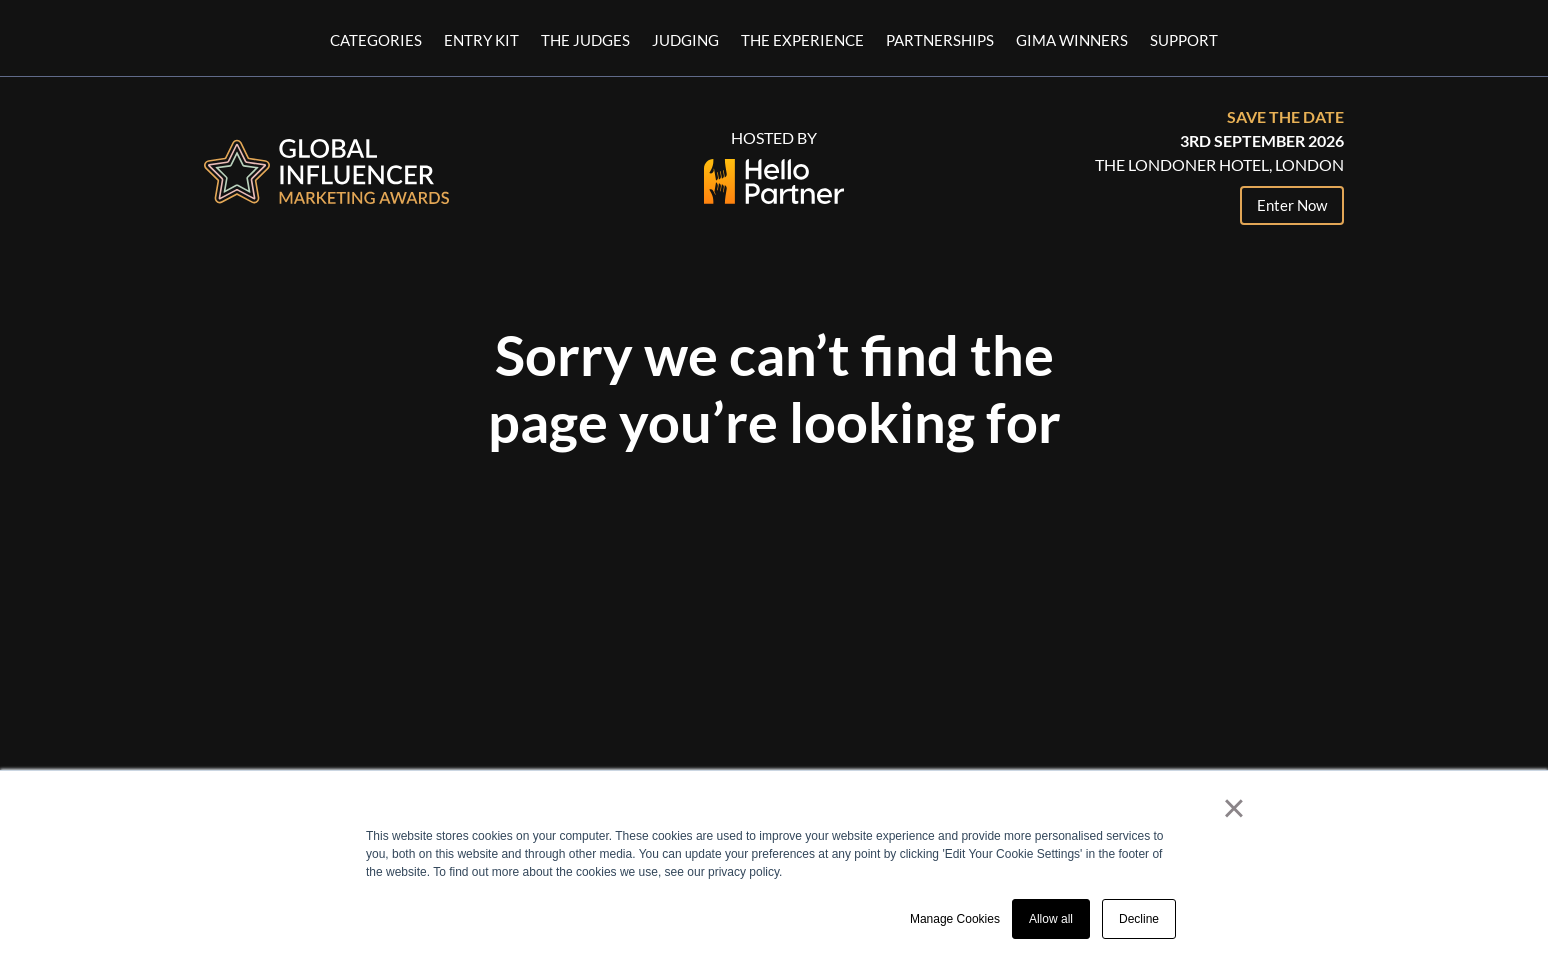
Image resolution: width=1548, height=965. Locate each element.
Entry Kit (481, 41)
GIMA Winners (1072, 41)
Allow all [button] (1051, 919)
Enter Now (1292, 205)
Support (1184, 41)
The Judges (585, 41)
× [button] (1233, 808)
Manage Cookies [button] (955, 919)
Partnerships (940, 41)
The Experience (802, 41)
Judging (685, 41)
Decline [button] (1139, 919)
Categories (376, 41)
